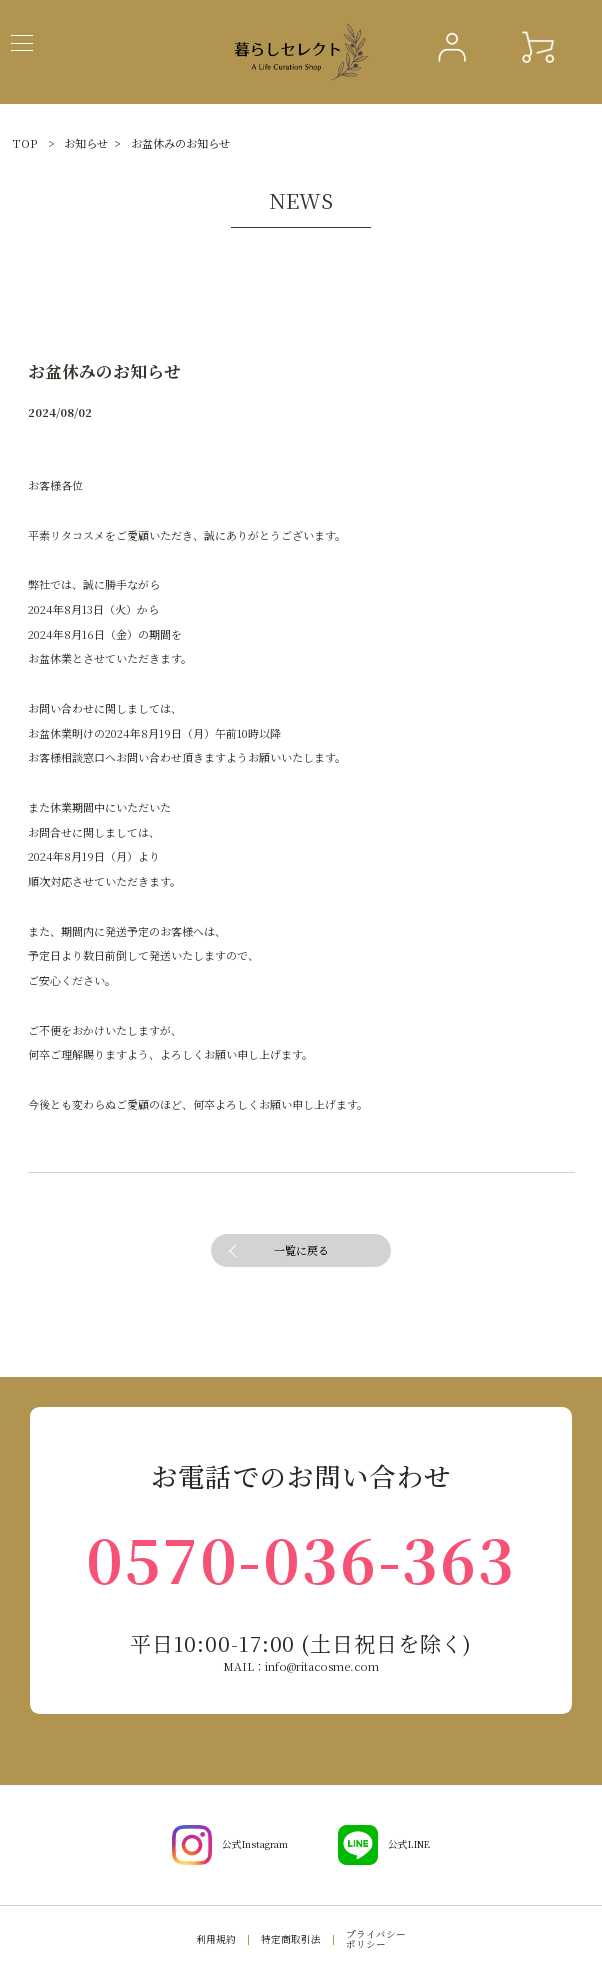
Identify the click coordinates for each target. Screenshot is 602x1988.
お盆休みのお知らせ (180, 143)
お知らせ (86, 143)
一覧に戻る (301, 1250)
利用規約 (216, 1939)
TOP (25, 143)
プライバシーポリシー (376, 1939)
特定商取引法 (291, 1939)
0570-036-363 (300, 1558)
